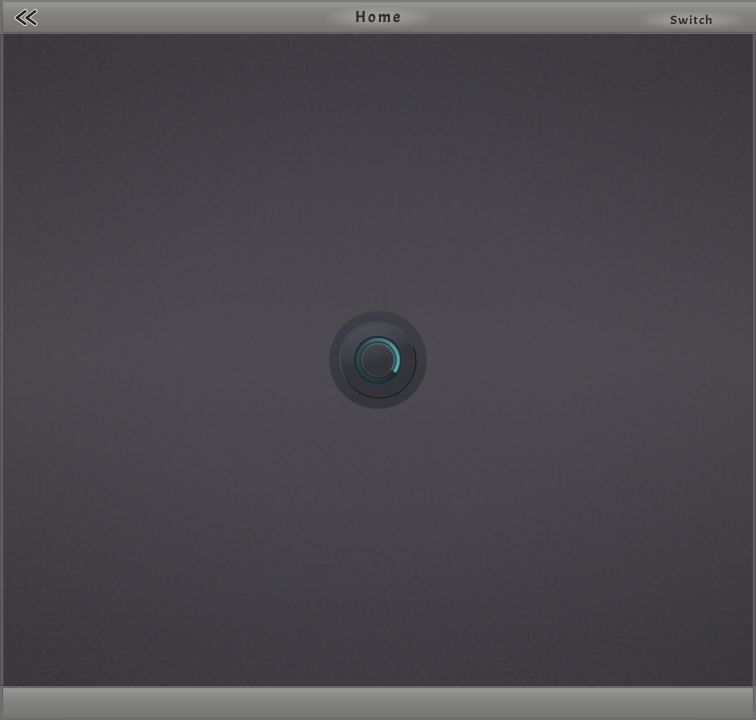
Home (378, 17)
